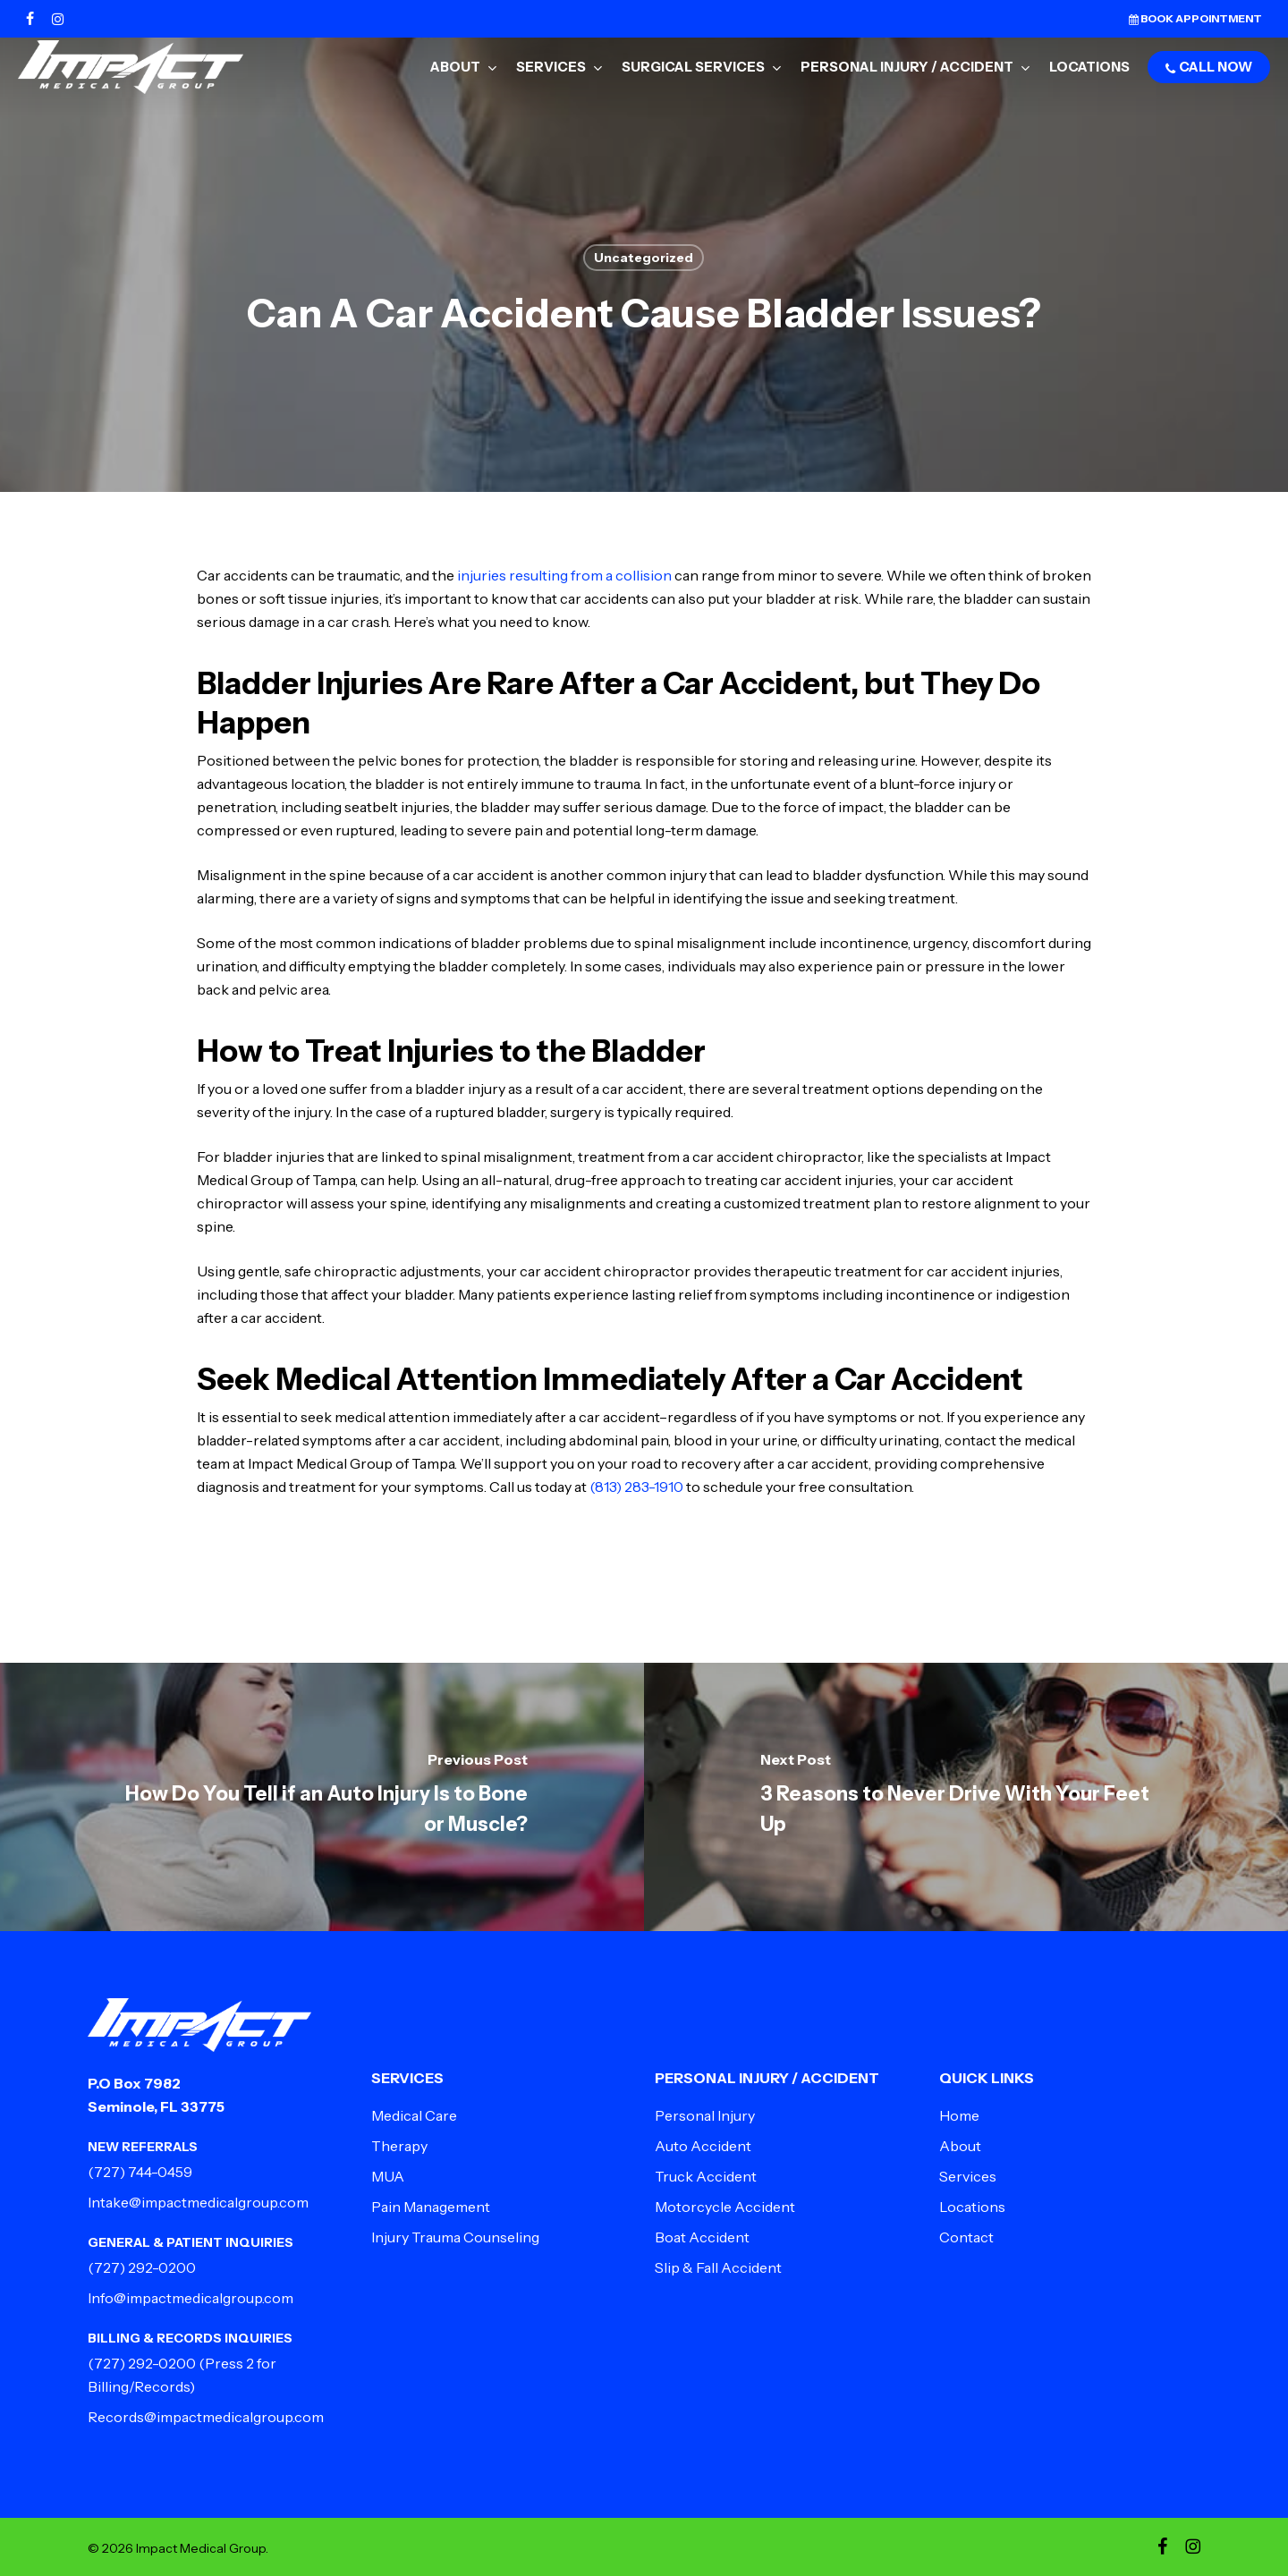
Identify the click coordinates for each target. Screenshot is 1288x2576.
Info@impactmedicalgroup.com (190, 2298)
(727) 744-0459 (140, 2172)
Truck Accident (706, 2176)
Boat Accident (702, 2237)
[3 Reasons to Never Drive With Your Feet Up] (966, 1797)
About (960, 2146)
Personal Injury (705, 2115)
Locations (972, 2207)
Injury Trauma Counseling (455, 2237)
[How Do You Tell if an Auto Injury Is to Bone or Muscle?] (322, 1797)
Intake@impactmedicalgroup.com (198, 2202)
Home (959, 2115)
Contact (966, 2237)
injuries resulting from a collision (564, 575)
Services (967, 2176)
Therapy (399, 2146)
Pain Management (430, 2207)
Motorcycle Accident (725, 2207)
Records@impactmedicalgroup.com (206, 2417)
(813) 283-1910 (636, 1487)
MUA (387, 2176)
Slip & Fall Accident (718, 2267)
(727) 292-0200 (142, 2267)
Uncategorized (643, 258)
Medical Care (414, 2115)
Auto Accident (703, 2146)
